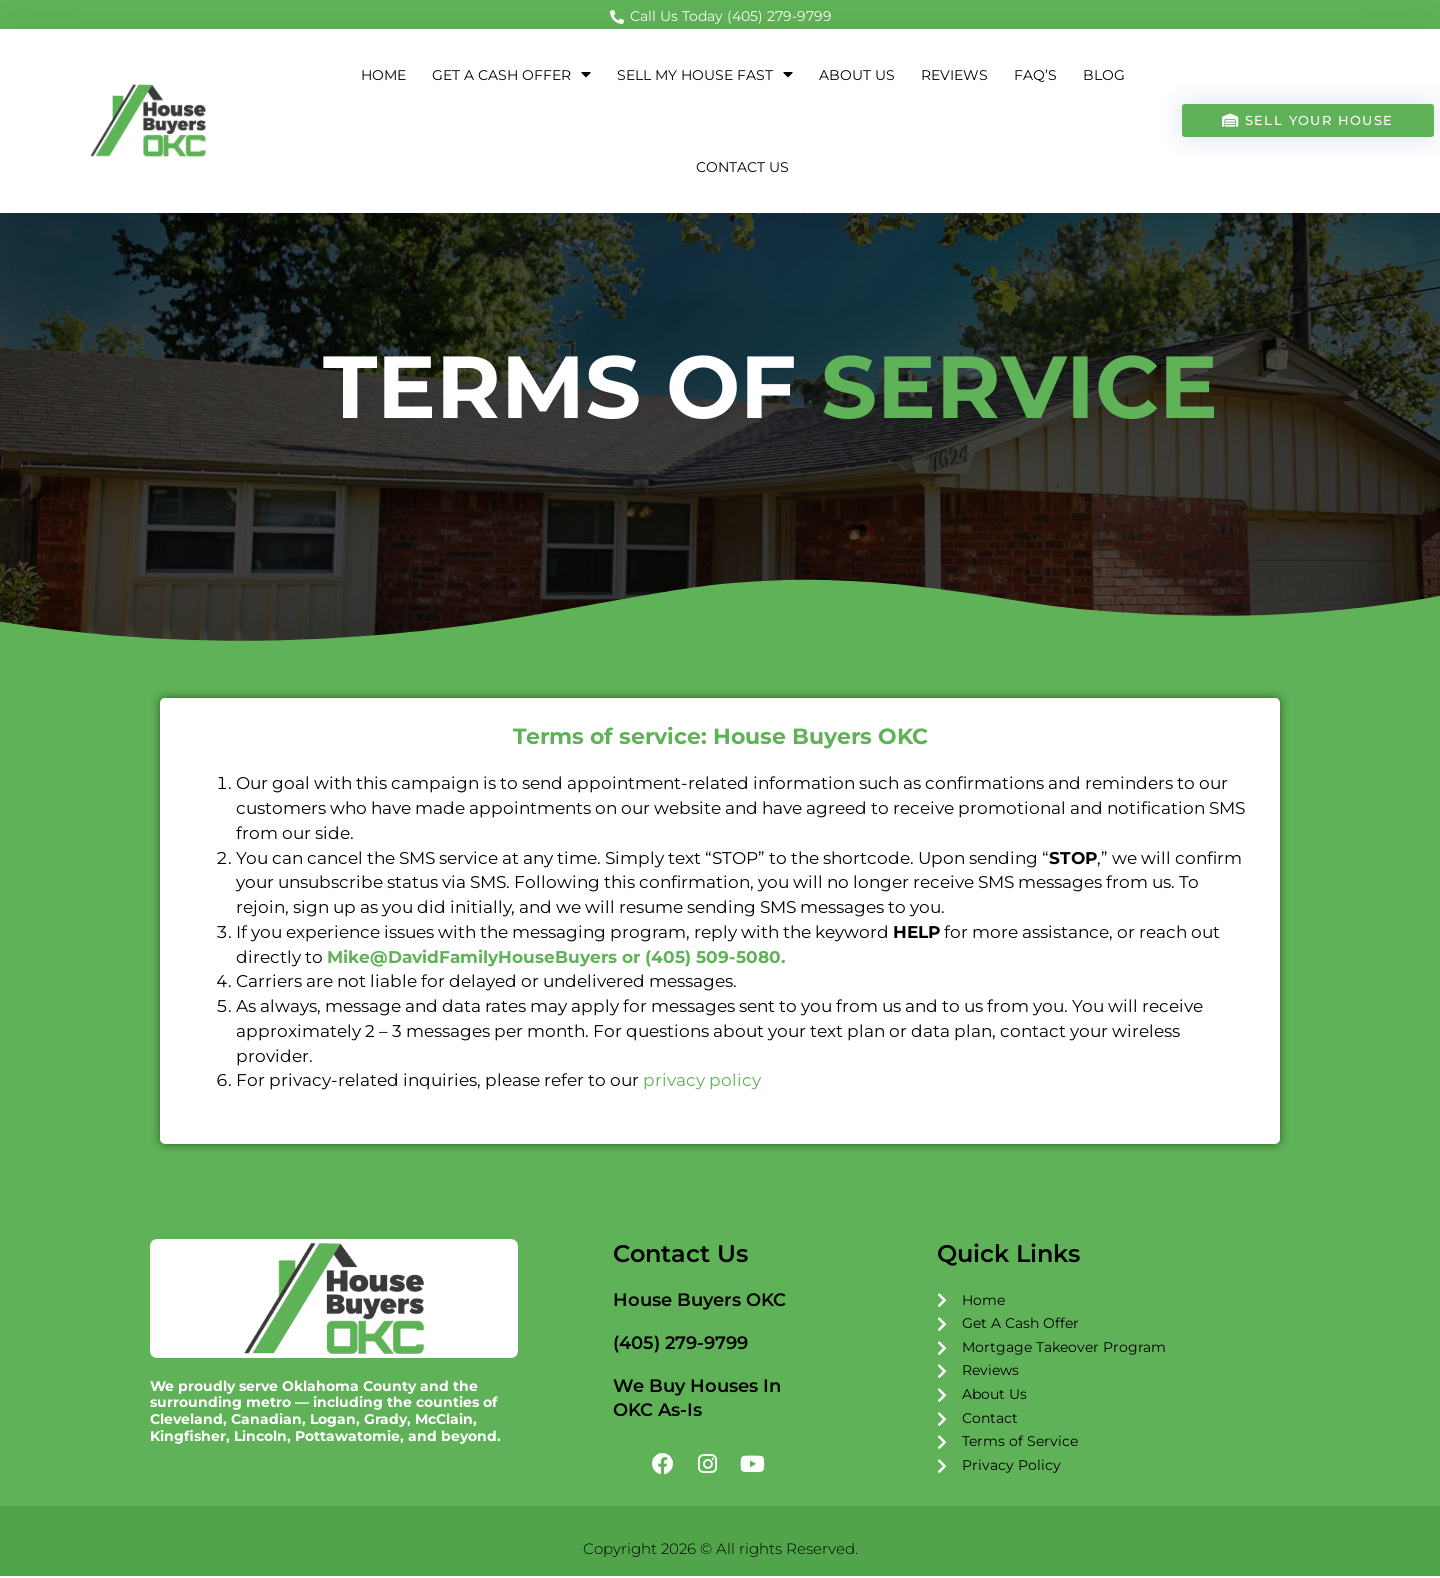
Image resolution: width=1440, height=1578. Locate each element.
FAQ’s (1035, 76)
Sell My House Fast (705, 75)
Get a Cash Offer (511, 75)
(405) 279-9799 (680, 1344)
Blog (1104, 76)
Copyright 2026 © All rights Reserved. (720, 1550)
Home (383, 76)
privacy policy (702, 1081)
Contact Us (742, 168)
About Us (857, 76)
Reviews (954, 76)
